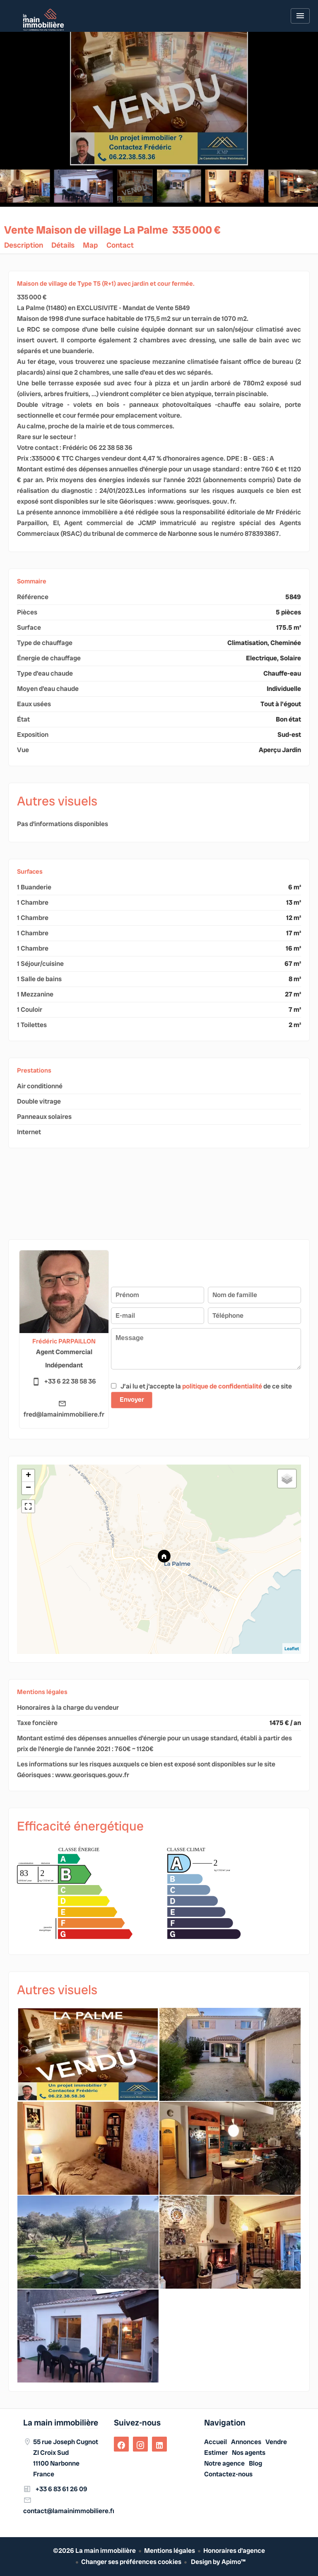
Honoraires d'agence (234, 2550)
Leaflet (291, 1648)
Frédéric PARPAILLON (64, 1341)
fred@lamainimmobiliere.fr (64, 1414)
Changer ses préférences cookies (131, 2561)
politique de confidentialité (222, 1386)
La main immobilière (60, 2422)
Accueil (43, 19)
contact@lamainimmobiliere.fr (69, 2511)
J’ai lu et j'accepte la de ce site (206, 1386)
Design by (218, 2561)
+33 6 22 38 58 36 (70, 1381)
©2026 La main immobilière (94, 2550)
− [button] (28, 1488)
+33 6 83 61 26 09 (61, 2489)
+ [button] (28, 1476)
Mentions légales (169, 2550)
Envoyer (132, 1399)
